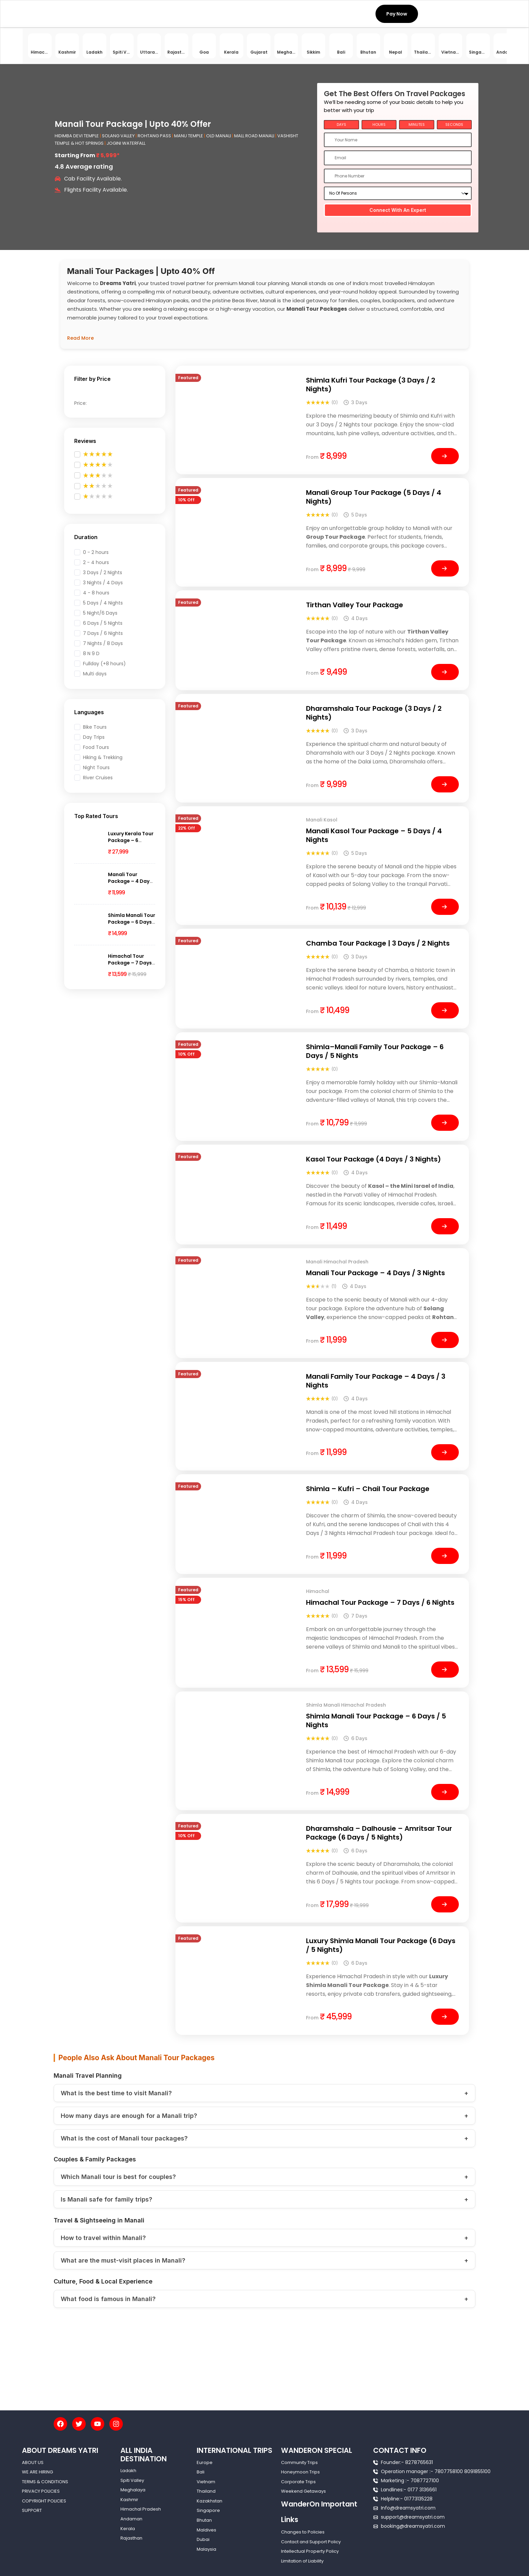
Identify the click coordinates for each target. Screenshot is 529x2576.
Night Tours (96, 767)
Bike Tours (95, 727)
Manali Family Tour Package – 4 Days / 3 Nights (375, 1381)
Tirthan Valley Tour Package (354, 605)
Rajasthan (131, 2538)
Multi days (95, 673)
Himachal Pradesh (140, 2509)
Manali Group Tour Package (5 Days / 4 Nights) (373, 497)
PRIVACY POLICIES (41, 2491)
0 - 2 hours (96, 552)
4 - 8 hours (96, 592)
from (312, 457)
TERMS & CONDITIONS (45, 2482)
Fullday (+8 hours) (104, 663)
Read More (80, 338)
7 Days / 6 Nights (103, 633)
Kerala (127, 2528)
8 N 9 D (91, 653)
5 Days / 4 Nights (103, 602)
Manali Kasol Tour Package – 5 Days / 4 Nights (374, 835)
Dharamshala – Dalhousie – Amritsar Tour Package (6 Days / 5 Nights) (379, 1833)
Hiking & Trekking (102, 757)
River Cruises (98, 777)
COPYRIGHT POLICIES (44, 2501)
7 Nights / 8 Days (103, 643)
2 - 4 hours (96, 562)
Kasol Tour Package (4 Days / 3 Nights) (373, 1159)
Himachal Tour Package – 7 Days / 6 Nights (131, 963)
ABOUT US (33, 2462)
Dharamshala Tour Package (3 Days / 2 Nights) (374, 713)
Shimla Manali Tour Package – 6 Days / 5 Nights (131, 922)
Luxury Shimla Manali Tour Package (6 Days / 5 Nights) (380, 1945)
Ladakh (128, 2470)
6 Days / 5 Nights (102, 623)
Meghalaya (132, 2490)
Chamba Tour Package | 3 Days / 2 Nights (378, 943)
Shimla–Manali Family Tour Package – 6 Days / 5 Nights (375, 1051)
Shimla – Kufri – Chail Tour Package (367, 1488)
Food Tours (96, 747)
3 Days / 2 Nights (102, 572)
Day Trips (94, 737)
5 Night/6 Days (100, 613)
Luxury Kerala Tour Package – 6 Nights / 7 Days (131, 840)
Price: (80, 403)
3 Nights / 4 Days (103, 582)
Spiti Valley (132, 2480)
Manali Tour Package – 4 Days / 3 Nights (130, 881)
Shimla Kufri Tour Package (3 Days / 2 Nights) (370, 384)
